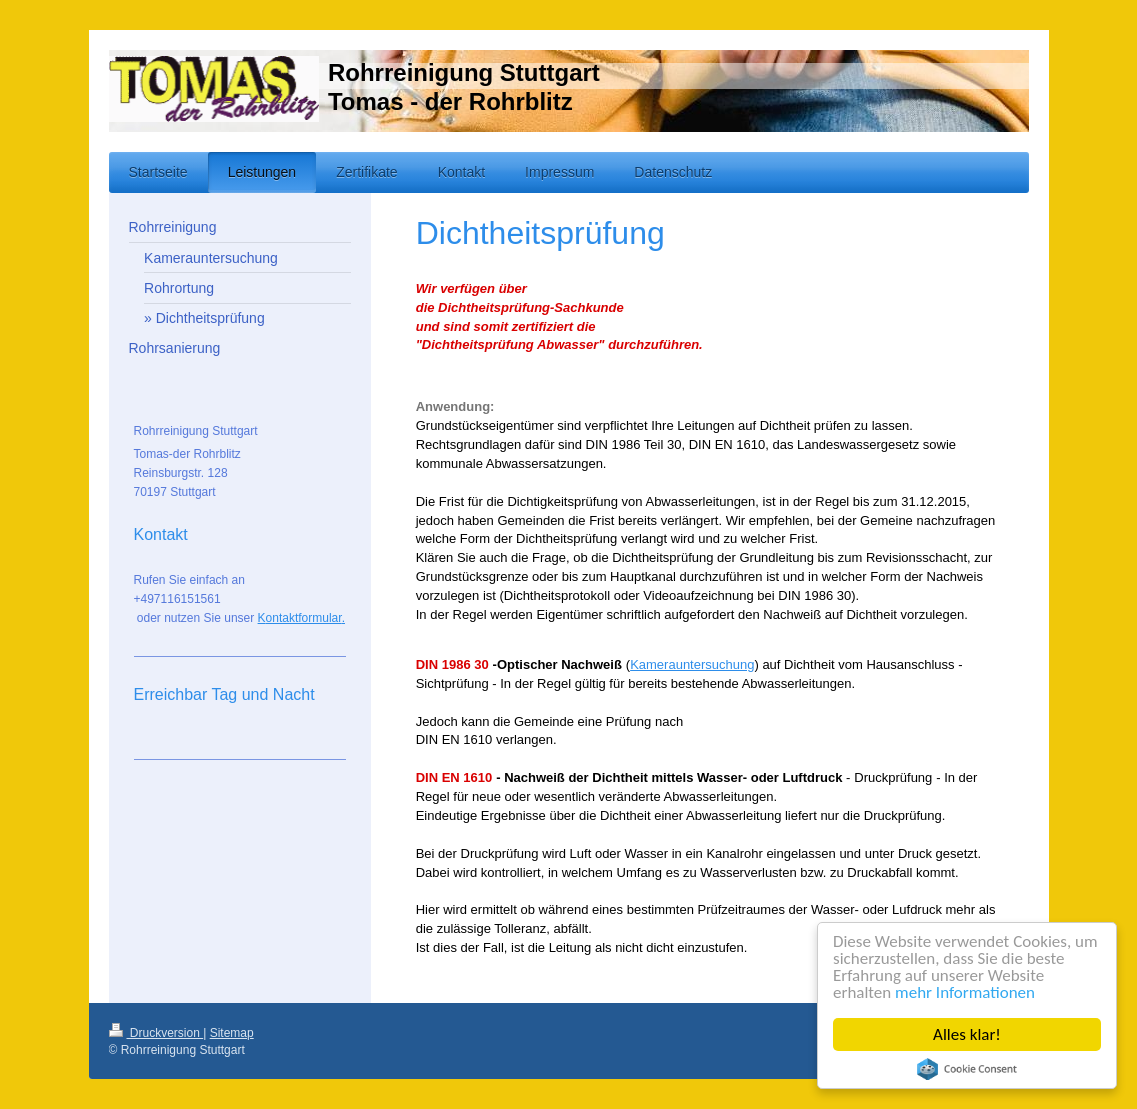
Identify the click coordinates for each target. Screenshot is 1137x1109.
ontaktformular (304, 618)
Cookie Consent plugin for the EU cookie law (967, 1069)
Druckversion (156, 1033)
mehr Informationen (965, 992)
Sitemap (232, 1033)
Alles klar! (967, 1034)
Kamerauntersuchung (692, 664)
